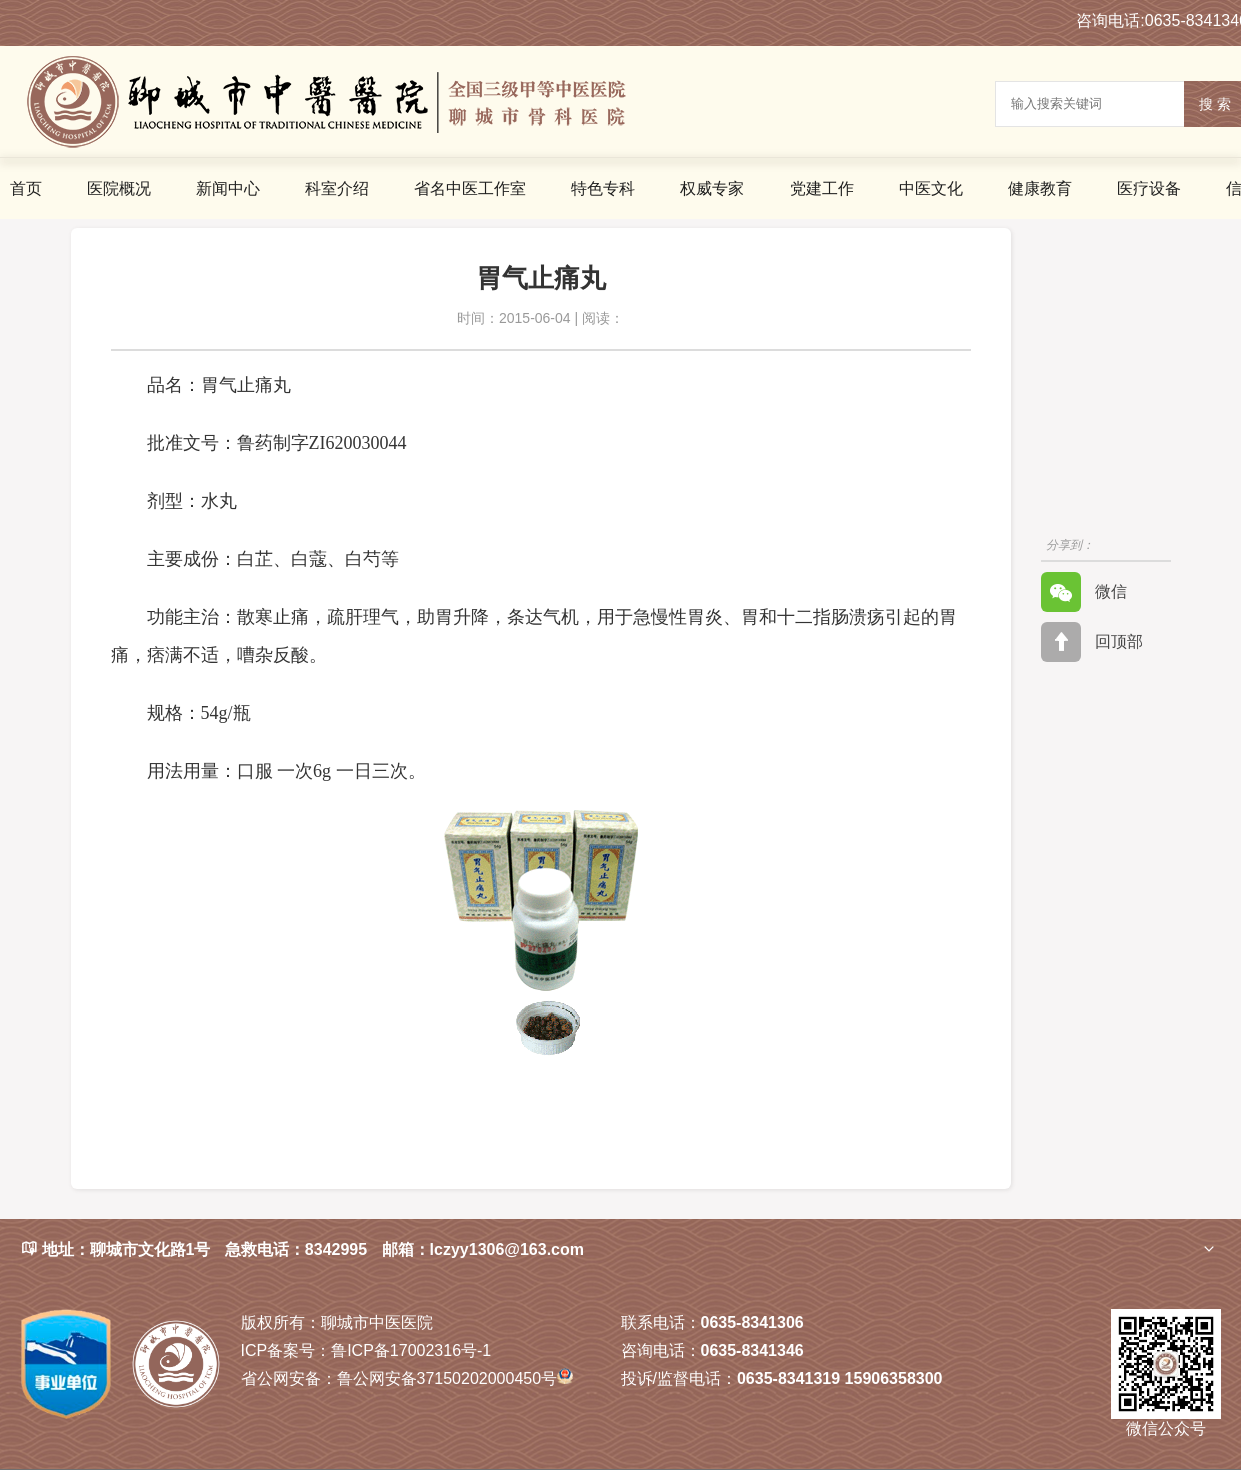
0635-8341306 (752, 1322)
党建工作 (822, 188)
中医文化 (931, 188)
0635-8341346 (752, 1350)
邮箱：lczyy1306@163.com (483, 1249)
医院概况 (119, 188)
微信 (1084, 592)
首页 (26, 188)
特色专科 (603, 188)
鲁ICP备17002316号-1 (366, 1350)
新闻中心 (228, 188)
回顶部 (1092, 642)
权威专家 (712, 188)
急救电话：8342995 (296, 1249)
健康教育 (1040, 188)
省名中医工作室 (470, 188)
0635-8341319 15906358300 (840, 1378)
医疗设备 (1149, 188)
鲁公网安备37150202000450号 (407, 1378)
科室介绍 (337, 188)
